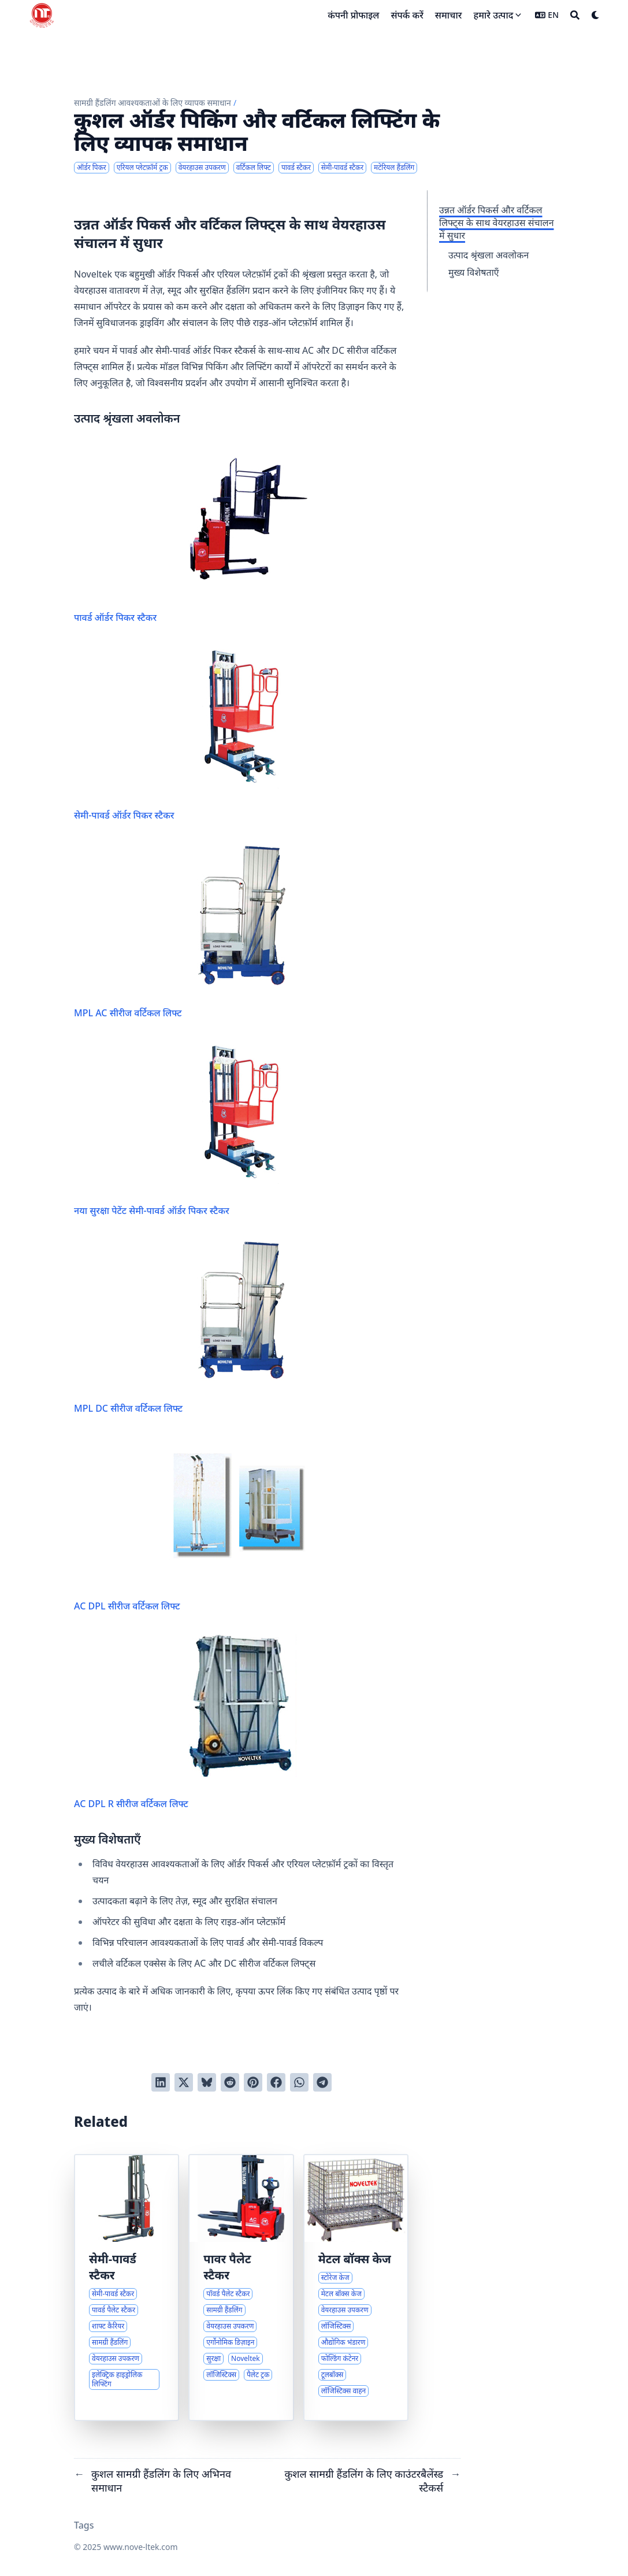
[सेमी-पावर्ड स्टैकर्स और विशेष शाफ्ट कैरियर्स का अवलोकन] (126, 2287)
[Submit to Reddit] (230, 2082)
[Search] (574, 15)
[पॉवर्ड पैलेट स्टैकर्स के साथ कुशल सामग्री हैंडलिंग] (240, 2287)
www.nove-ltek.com (140, 2546)
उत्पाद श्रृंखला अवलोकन (488, 255)
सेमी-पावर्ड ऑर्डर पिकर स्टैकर (194, 732)
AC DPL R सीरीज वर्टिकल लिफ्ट (194, 1721)
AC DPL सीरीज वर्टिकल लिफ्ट (194, 1523)
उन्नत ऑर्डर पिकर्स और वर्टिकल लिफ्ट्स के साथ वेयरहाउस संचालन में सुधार (496, 222)
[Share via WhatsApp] (299, 2082)
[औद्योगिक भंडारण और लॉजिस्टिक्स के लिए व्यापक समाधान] (355, 2287)
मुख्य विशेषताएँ (473, 272)
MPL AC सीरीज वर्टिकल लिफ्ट (194, 930)
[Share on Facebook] (276, 2082)
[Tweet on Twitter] (183, 2082)
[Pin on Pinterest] (253, 2082)
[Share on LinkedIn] (160, 2082)
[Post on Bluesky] (207, 2082)
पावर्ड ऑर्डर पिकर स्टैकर (194, 535)
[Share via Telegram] (322, 2082)
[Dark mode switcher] (595, 15)
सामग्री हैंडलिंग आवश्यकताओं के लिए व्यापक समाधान (152, 102)
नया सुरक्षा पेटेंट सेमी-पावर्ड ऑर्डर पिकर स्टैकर (194, 1128)
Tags (84, 2525)
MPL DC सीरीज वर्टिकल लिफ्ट (194, 1326)
